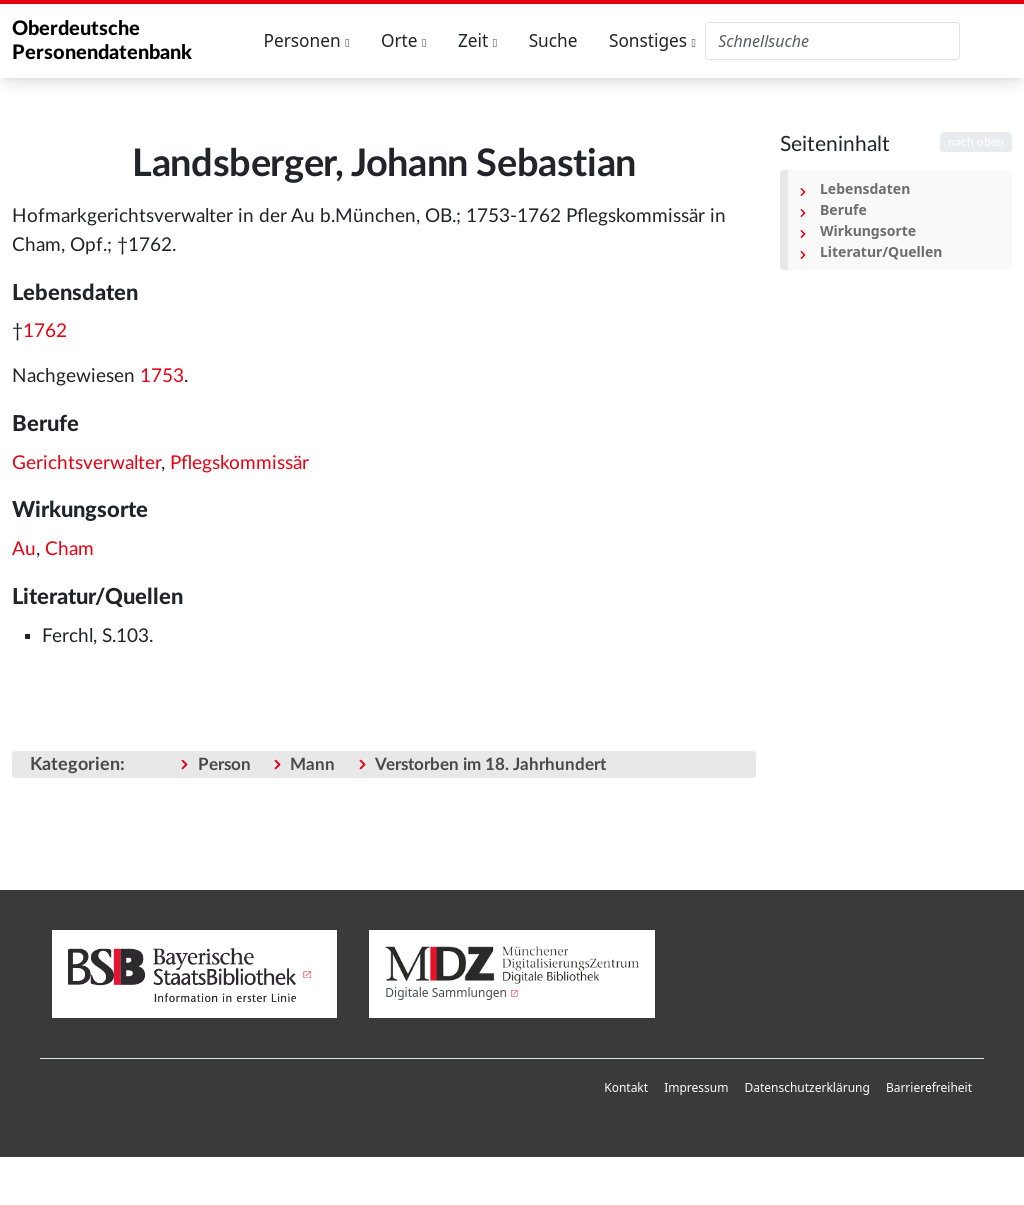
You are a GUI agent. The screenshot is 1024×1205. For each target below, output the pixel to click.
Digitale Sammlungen (446, 992)
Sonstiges (652, 40)
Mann (312, 764)
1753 (162, 376)
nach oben (976, 142)
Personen (307, 40)
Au (24, 549)
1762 (45, 331)
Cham (69, 549)
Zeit (477, 40)
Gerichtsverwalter (86, 463)
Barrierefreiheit (929, 1087)
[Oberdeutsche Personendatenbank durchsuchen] (832, 41)
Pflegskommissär (239, 463)
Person (224, 764)
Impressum (696, 1087)
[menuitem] (626, 1088)
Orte (404, 40)
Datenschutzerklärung (806, 1087)
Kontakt (626, 1087)
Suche (553, 40)
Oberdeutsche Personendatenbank (102, 41)
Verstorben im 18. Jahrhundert (490, 764)
